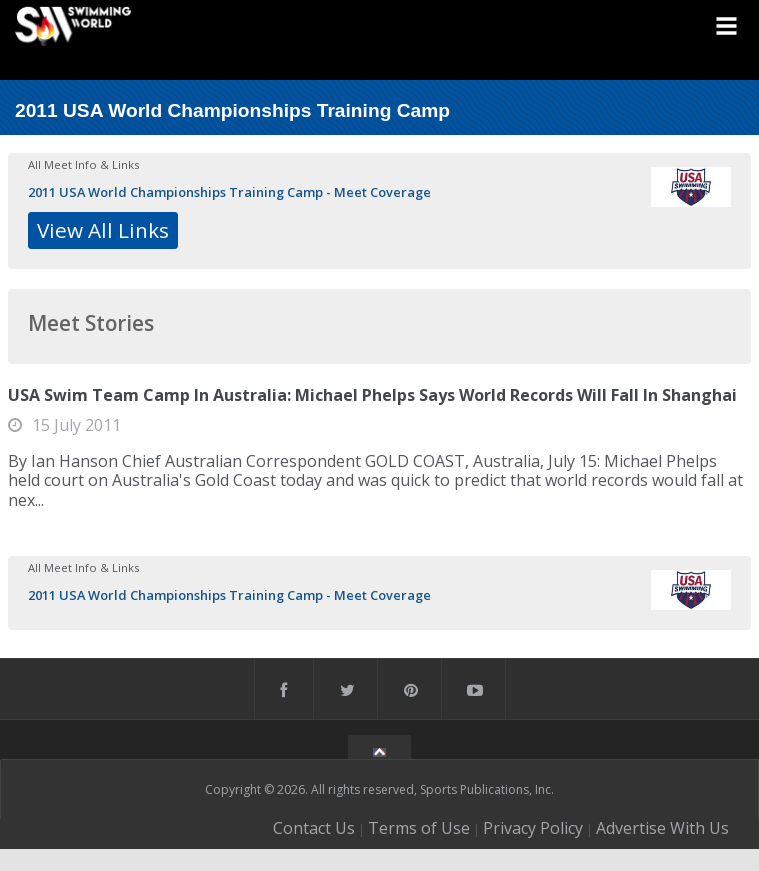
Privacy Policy (533, 828)
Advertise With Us (662, 828)
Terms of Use (419, 828)
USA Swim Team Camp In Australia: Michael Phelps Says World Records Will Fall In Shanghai (372, 395)
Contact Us (314, 828)
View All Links (103, 230)
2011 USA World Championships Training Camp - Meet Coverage (229, 192)
